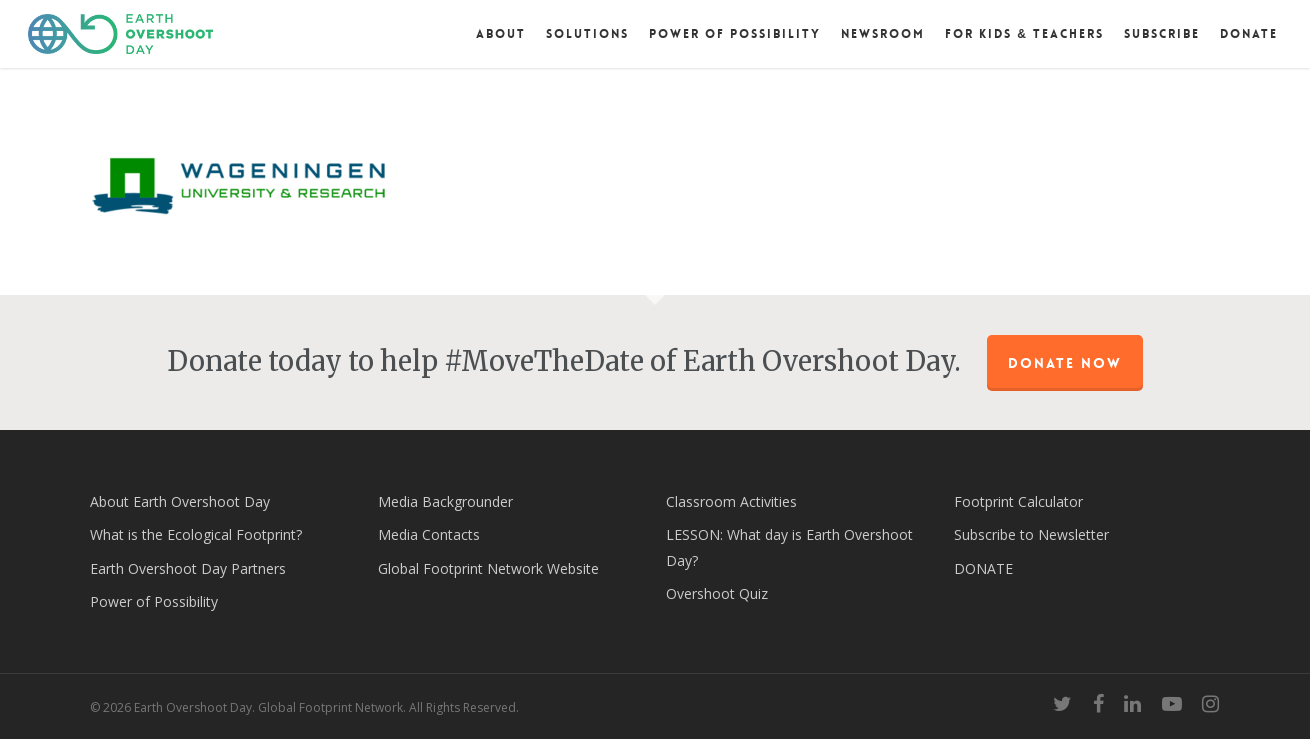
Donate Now (1065, 363)
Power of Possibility (154, 601)
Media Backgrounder (445, 501)
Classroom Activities (731, 501)
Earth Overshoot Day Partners (188, 568)
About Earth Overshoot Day (180, 501)
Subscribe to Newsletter (1031, 534)
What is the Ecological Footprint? (196, 534)
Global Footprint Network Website (488, 568)
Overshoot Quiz (717, 593)
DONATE (983, 568)
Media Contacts (429, 534)
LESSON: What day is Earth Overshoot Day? (789, 547)
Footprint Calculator (1018, 501)
